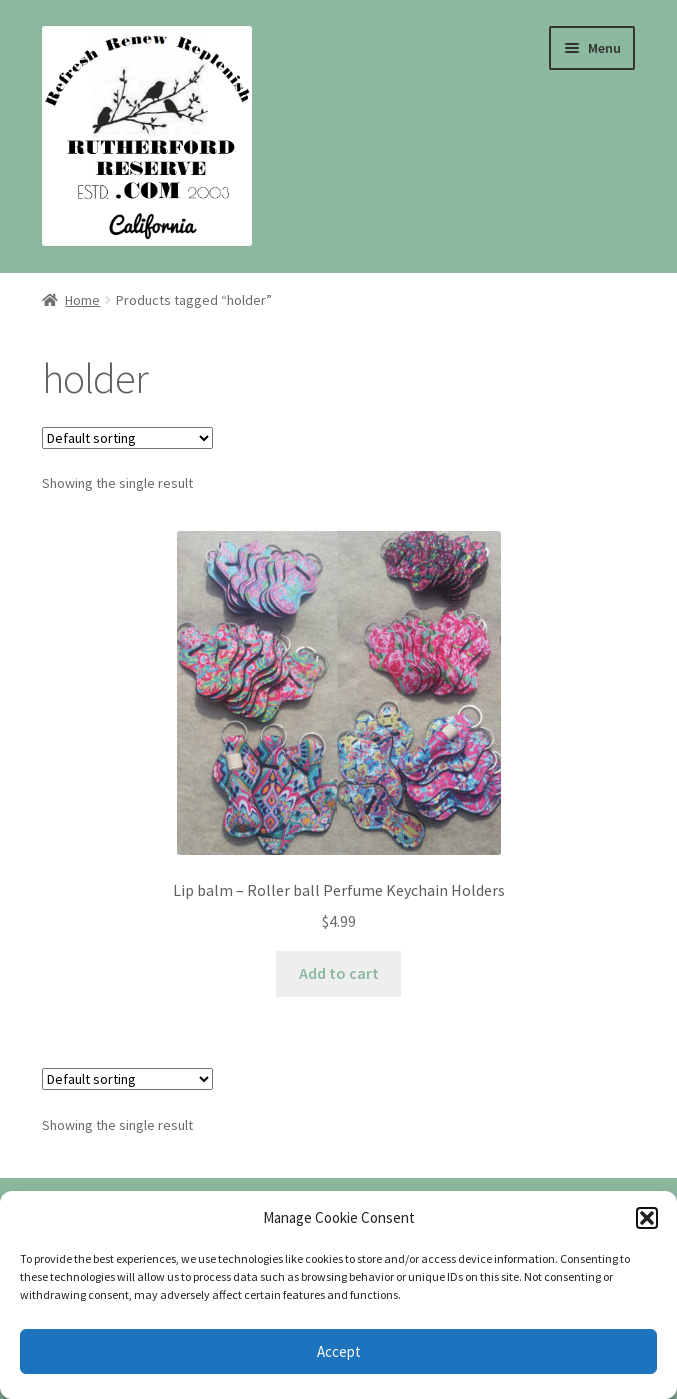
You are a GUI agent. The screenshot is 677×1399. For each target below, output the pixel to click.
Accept (339, 1351)
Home (82, 300)
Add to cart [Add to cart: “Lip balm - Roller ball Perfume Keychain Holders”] (339, 973)
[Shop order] (127, 438)
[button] (647, 1218)
